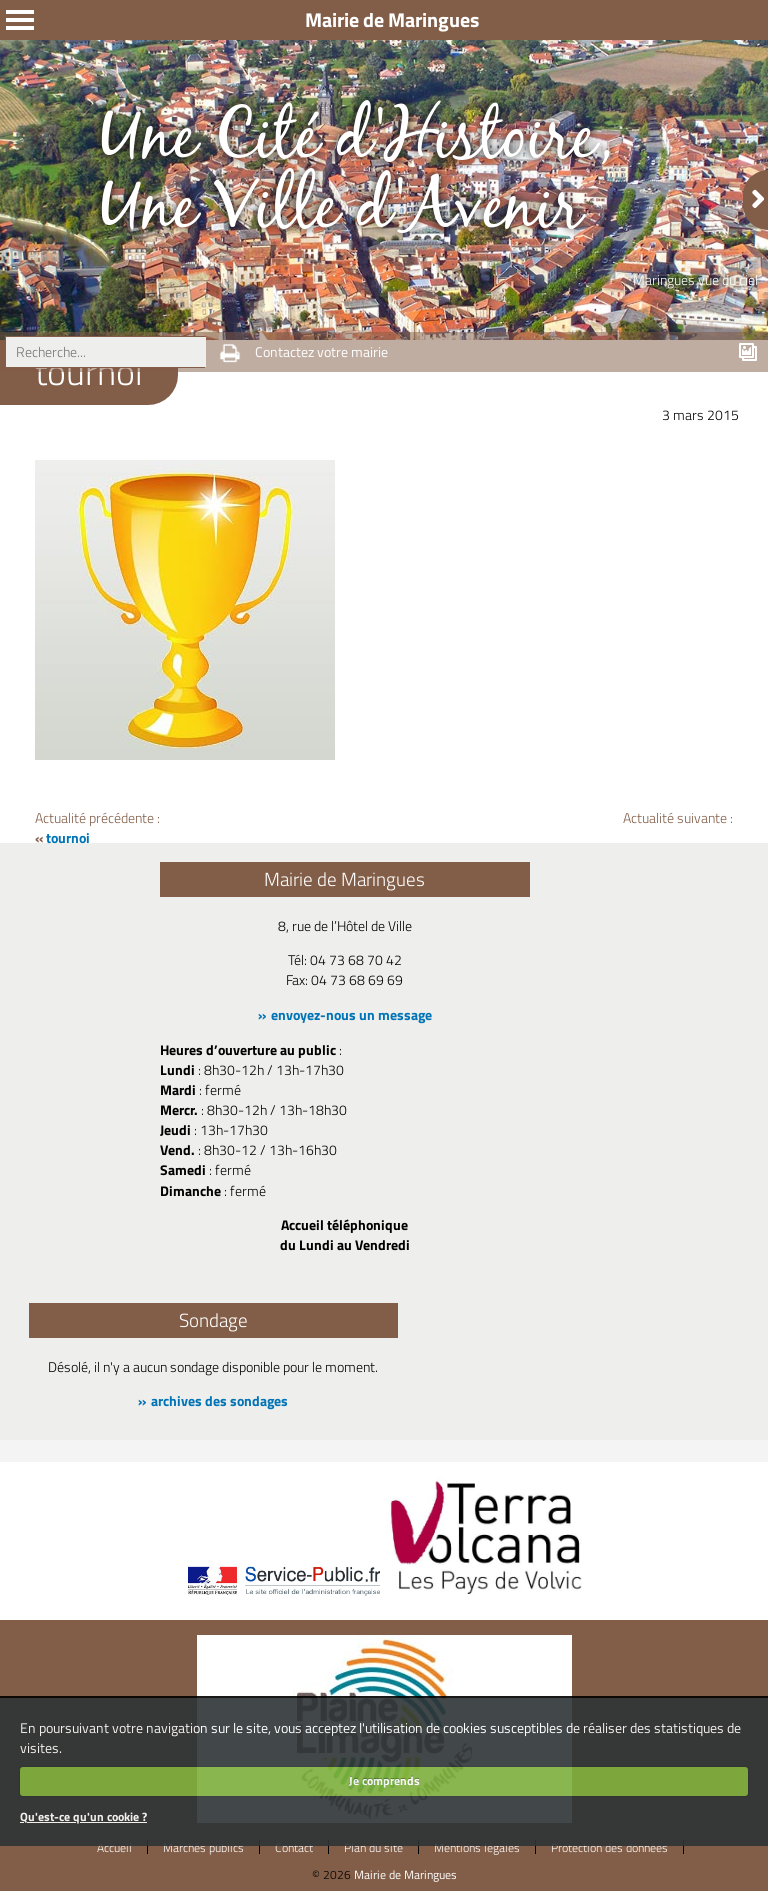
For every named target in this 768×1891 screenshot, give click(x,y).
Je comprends (384, 1780)
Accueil (114, 1847)
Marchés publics (203, 1847)
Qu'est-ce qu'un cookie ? (83, 1816)
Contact (294, 1847)
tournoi (68, 838)
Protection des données (609, 1847)
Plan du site (373, 1847)
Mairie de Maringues (405, 1874)
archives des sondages (219, 1401)
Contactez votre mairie (321, 352)
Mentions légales (477, 1847)
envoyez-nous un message (351, 1015)
